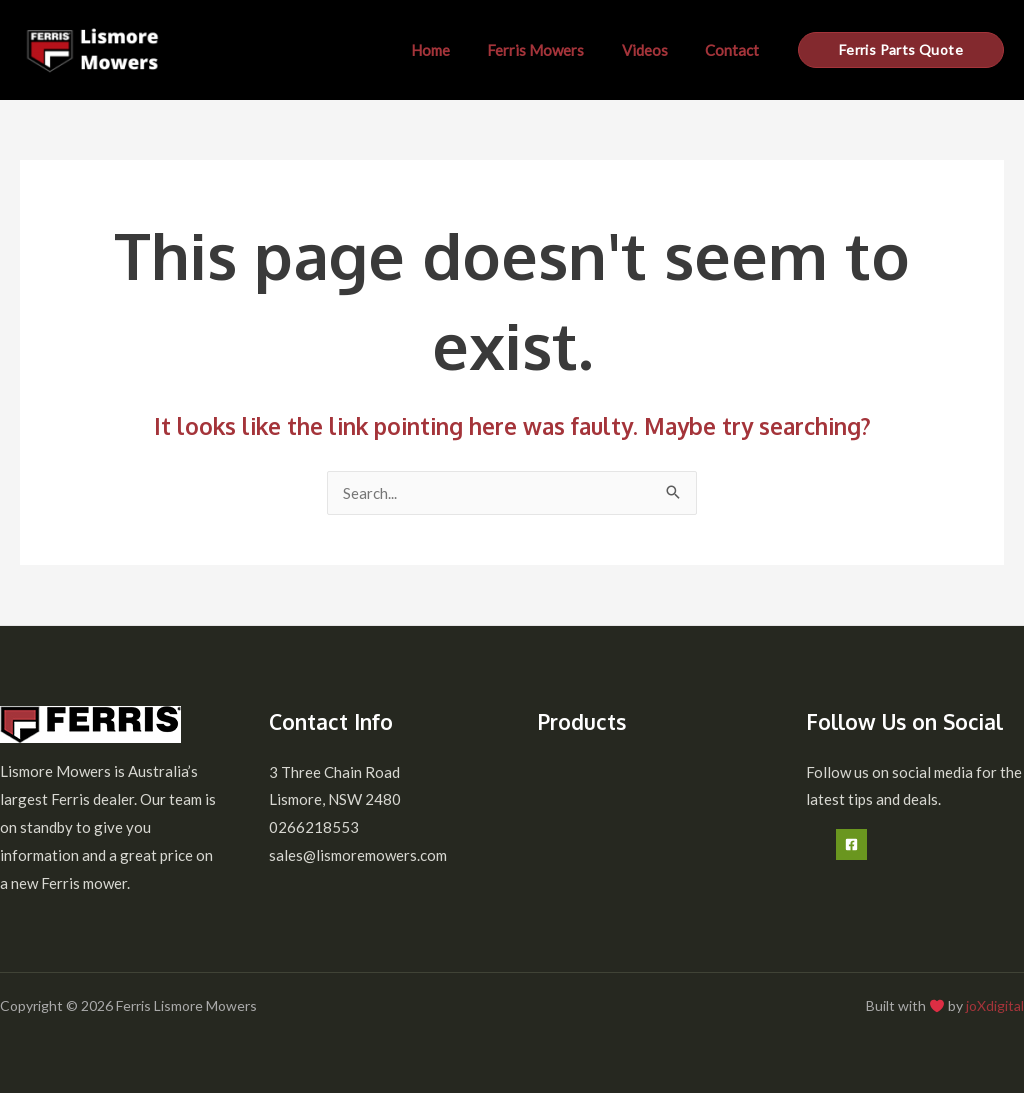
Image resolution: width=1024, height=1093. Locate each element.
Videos (656, 50)
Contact (736, 50)
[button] (901, 50)
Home (456, 50)
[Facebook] (851, 844)
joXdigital (995, 1005)
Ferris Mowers (554, 50)
